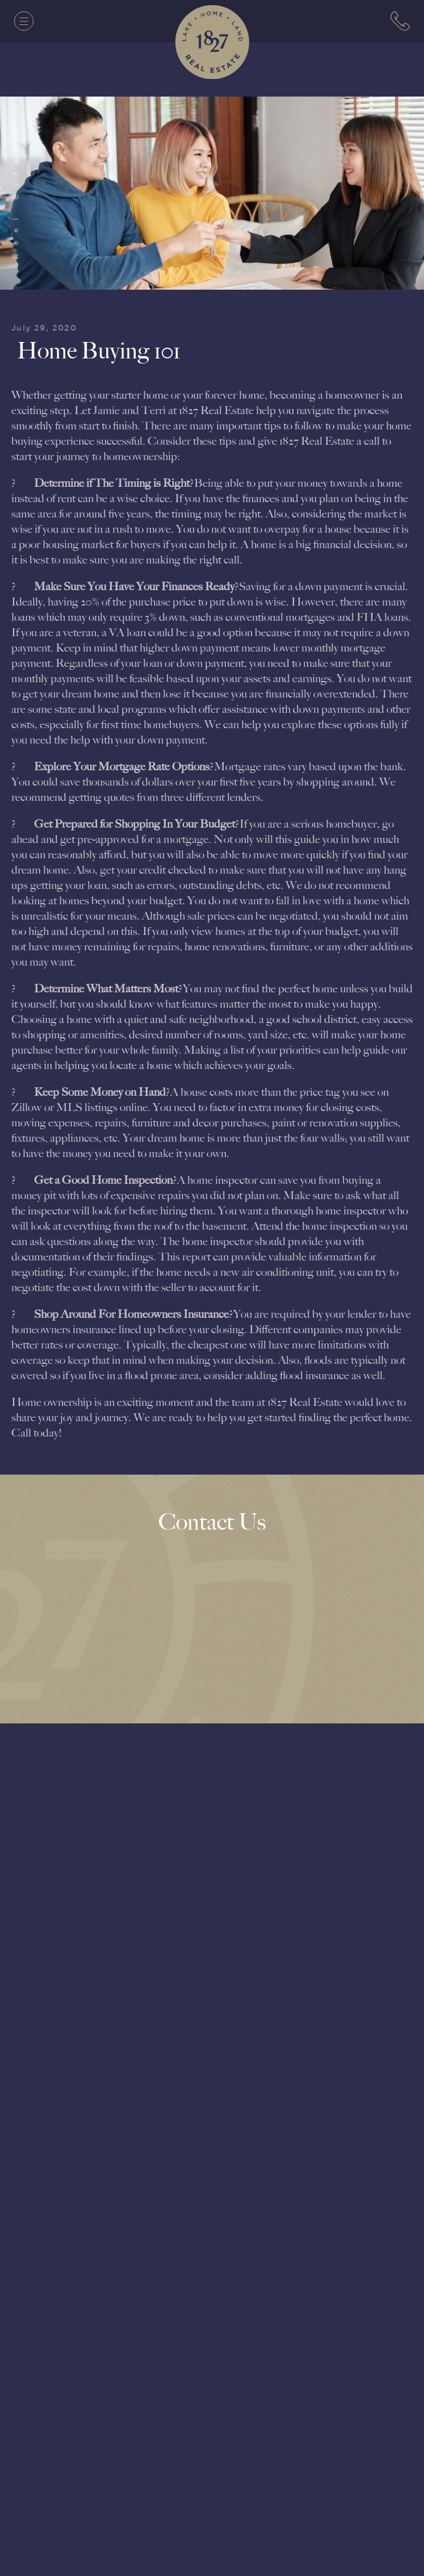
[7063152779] (400, 21)
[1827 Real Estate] (212, 42)
